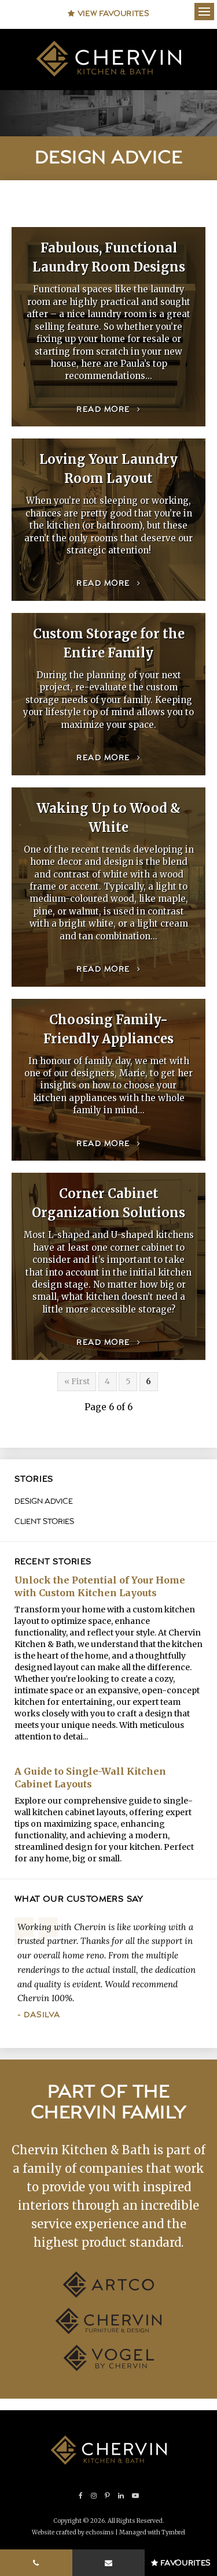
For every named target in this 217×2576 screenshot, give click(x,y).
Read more (103, 410)
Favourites (181, 2563)
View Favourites (108, 14)
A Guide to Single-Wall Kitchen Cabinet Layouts (90, 1777)
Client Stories (44, 1522)
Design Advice (43, 1501)
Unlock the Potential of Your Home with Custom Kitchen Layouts (99, 1586)
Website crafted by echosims (73, 2532)
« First (77, 1381)
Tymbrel (173, 2532)
